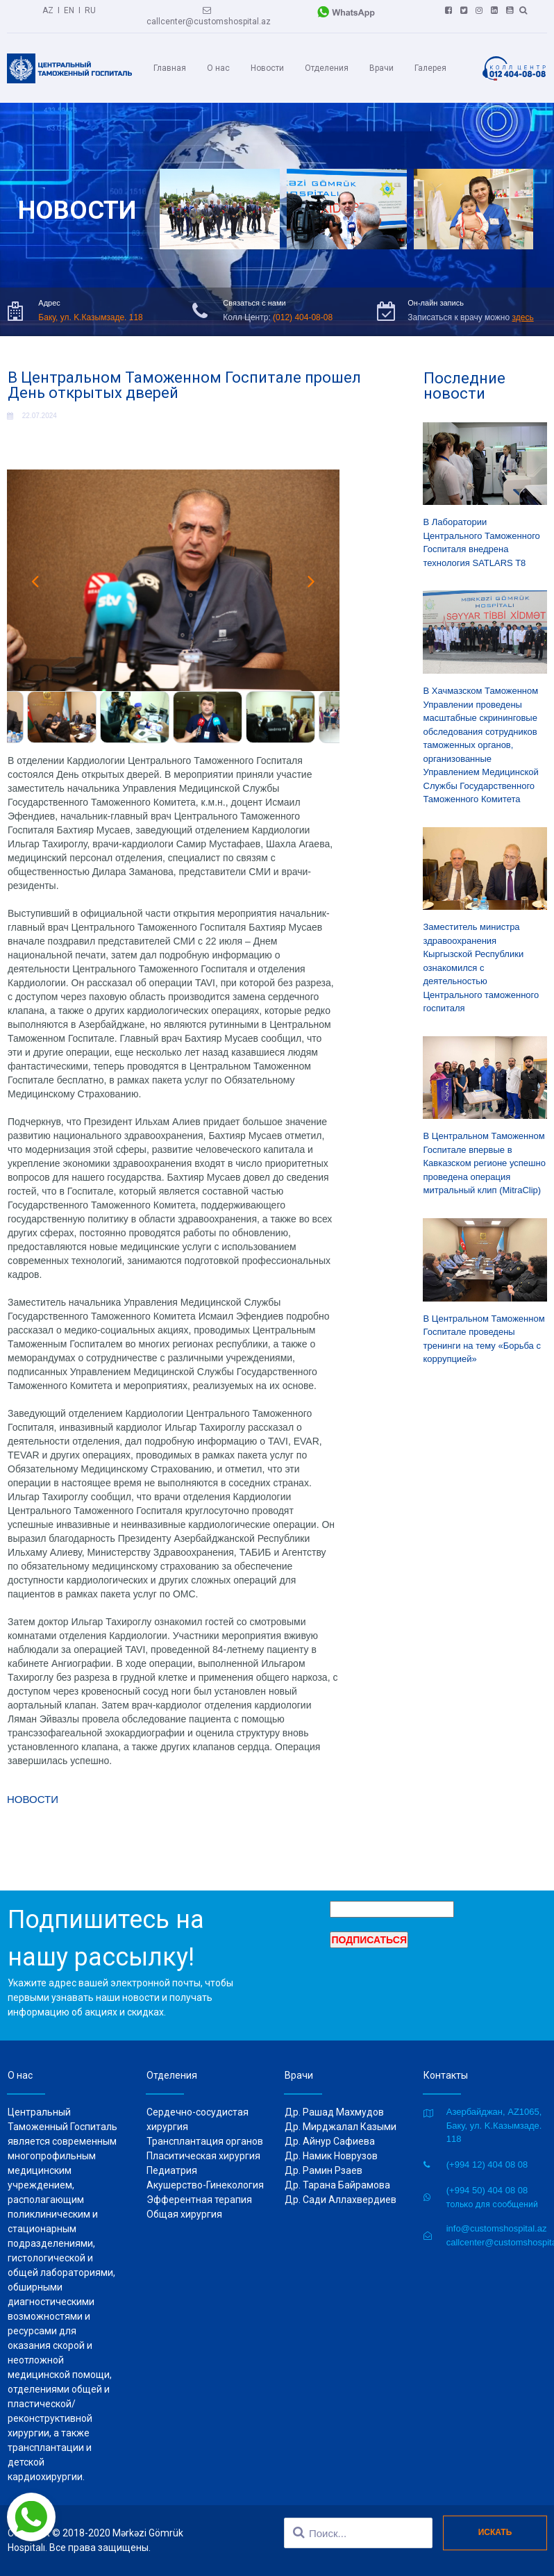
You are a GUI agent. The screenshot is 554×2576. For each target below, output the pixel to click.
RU (90, 10)
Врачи (381, 68)
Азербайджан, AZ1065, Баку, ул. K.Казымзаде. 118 (494, 2125)
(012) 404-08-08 (303, 317)
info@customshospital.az (496, 2228)
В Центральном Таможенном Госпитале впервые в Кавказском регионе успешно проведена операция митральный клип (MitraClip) (484, 1163)
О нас (218, 68)
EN (69, 10)
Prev (35, 580)
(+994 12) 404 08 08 (487, 2164)
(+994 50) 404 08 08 (487, 2190)
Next (312, 580)
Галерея (430, 68)
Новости (267, 68)
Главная (169, 68)
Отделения (327, 68)
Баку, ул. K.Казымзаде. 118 (90, 317)
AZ (48, 10)
